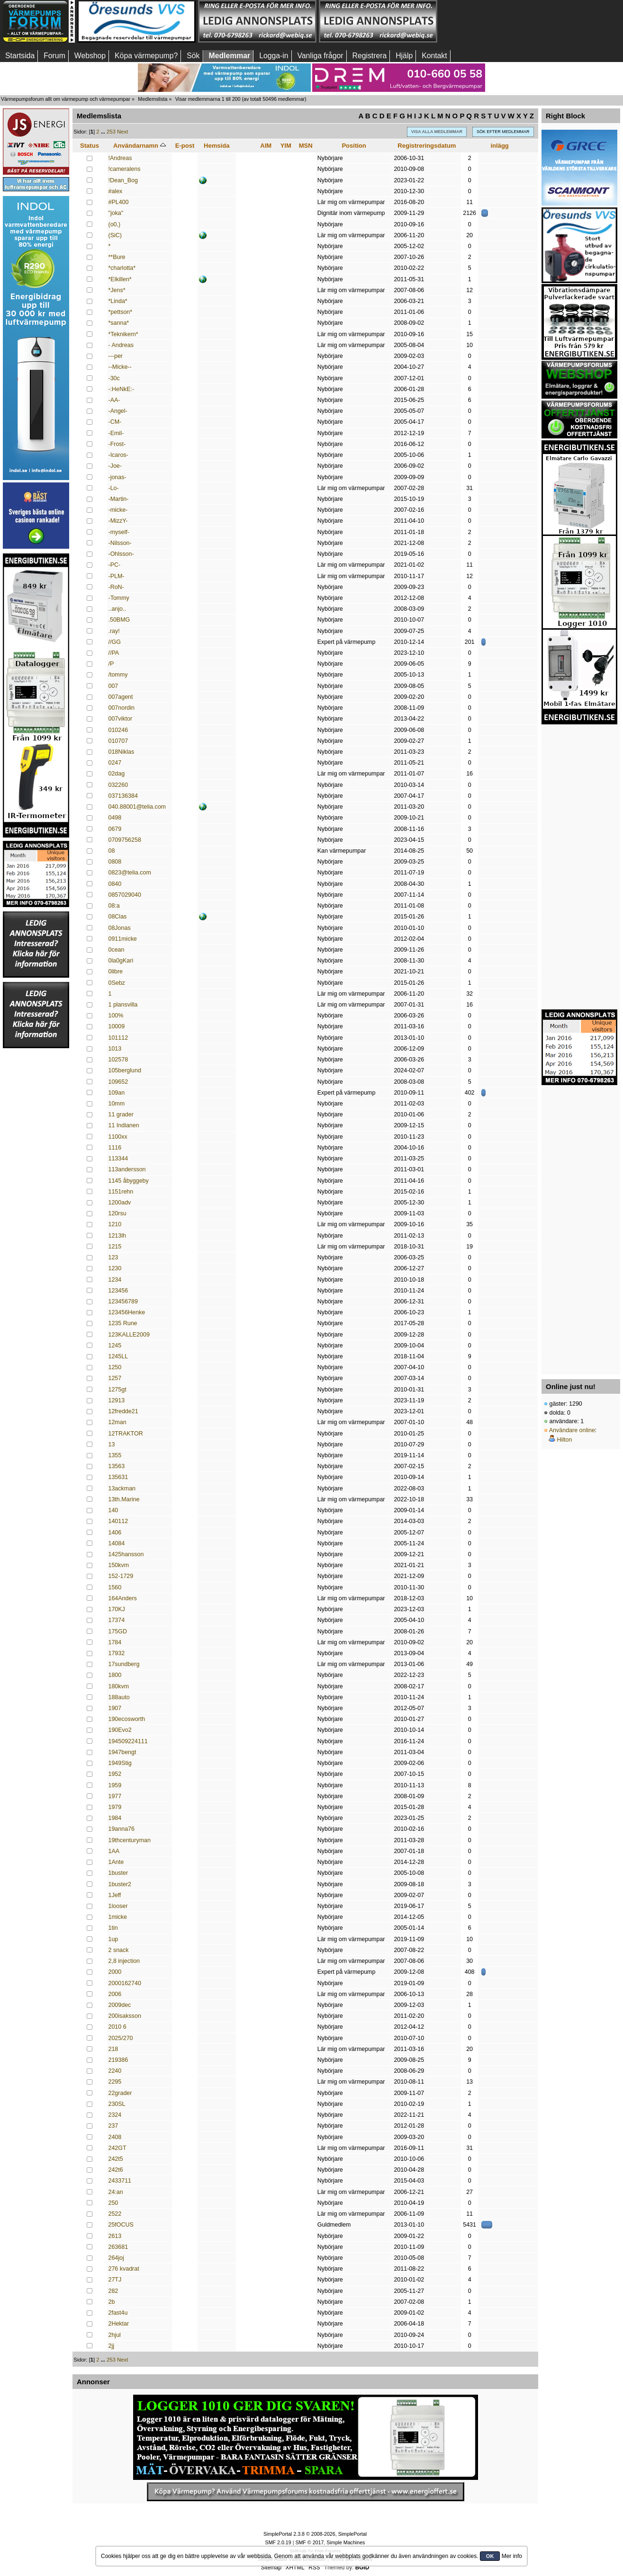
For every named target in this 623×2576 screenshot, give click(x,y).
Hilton (564, 1439)
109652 (118, 1082)
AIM (265, 145)
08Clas (117, 916)
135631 (118, 1477)
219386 (118, 2060)
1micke (117, 1917)
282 (113, 2291)
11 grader (121, 1114)
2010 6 (117, 2026)
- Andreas (121, 345)
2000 (115, 1972)
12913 (116, 1400)
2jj (111, 2346)
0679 (115, 829)
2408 (115, 2137)
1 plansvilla (123, 1004)
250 (113, 2203)
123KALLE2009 (129, 1334)
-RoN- (116, 587)
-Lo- (113, 488)
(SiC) (115, 235)
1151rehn (121, 1191)
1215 (115, 1246)
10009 (116, 1026)
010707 (118, 741)
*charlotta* (122, 268)
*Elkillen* (120, 279)
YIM (285, 145)
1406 (115, 1532)
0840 (115, 884)
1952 (115, 1774)
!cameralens (124, 169)
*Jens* (117, 290)
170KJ (116, 1609)
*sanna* (118, 323)
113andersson (127, 1169)
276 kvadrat (123, 2268)
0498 (115, 817)
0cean (116, 949)
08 (111, 850)
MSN (306, 145)
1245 (115, 1345)
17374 (116, 1620)
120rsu (117, 1213)
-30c (114, 378)
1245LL (118, 1356)
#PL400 (118, 202)
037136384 (123, 796)
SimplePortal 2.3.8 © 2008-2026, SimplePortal (315, 2534)
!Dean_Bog (123, 180)
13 (111, 1444)
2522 (115, 2214)
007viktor (120, 718)
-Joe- (115, 466)
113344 (118, 1158)
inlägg (499, 145)
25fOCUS (121, 2224)
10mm (116, 1103)
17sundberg (124, 1664)
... (104, 131)
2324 (115, 2115)
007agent (120, 697)
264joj (116, 2258)
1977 (115, 1796)
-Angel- (117, 411)
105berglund (124, 1070)
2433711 (120, 2180)
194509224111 (128, 1741)
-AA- (114, 400)
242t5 (115, 2159)
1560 (115, 1587)
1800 (115, 1675)
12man (117, 1422)
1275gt (117, 1389)
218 (113, 2049)
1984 (115, 1818)
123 (113, 1257)
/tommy (118, 674)
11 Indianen (123, 1125)
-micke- (118, 510)
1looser (118, 1906)
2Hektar (118, 2323)
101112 (118, 1037)
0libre (115, 971)
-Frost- (117, 444)
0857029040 (124, 894)
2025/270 (120, 2038)
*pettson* (120, 312)
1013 (115, 1048)
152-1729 (121, 1576)
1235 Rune (122, 1323)
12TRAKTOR (125, 1433)
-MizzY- (118, 520)
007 (113, 686)
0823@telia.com (129, 872)
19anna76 (121, 1829)
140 (113, 1510)
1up (113, 1939)
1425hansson (126, 1554)
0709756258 (124, 840)
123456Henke (126, 1312)
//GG (114, 642)
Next (122, 131)
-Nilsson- (120, 543)
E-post (185, 145)
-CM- (115, 422)
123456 (118, 1290)
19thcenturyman (129, 1840)
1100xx (117, 1136)
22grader (120, 2093)
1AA (114, 1851)
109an (116, 1092)
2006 (115, 1994)
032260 (118, 785)
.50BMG (119, 619)
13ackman (122, 1488)
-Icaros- (118, 455)
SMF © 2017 (309, 2542)
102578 (118, 1059)
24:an (115, 2192)
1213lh (117, 1235)
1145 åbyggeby (128, 1180)
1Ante (116, 1862)
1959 (115, 1785)
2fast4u (118, 2312)
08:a (114, 905)
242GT (117, 2148)
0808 (115, 861)
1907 (115, 1708)
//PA (113, 653)
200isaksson (124, 2016)
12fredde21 (123, 1411)
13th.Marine (124, 1499)
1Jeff (114, 1895)
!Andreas (120, 158)
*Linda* (117, 301)
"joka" (116, 213)
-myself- (118, 532)
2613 (115, 2236)
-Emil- (116, 433)
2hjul (114, 2335)
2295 (115, 2081)
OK (490, 2556)
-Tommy (118, 598)
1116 (115, 1147)
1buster (118, 1873)
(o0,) (114, 224)
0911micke (122, 939)
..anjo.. (117, 609)
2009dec (119, 2005)
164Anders (122, 1598)
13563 (116, 1466)
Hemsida (216, 145)
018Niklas (121, 752)
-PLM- (116, 576)
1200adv (119, 1202)
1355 (115, 1455)
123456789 (123, 1301)
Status (89, 145)
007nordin (121, 707)
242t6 (115, 2169)
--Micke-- (120, 367)
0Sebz (116, 983)
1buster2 (120, 1884)
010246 (118, 730)
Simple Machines (345, 2542)
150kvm (118, 1565)
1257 (115, 1378)
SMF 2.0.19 (278, 2542)
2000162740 (124, 1983)
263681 (118, 2247)
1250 (115, 1367)
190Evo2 (120, 1730)
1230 (115, 1268)
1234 (115, 1279)
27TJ (115, 2279)
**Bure (117, 257)
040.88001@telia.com (137, 806)
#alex (115, 191)
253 (111, 131)
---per (115, 356)
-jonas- (117, 477)
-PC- (114, 565)
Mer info (512, 2556)
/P (111, 663)
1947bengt (122, 1752)
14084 (116, 1543)
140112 (118, 1521)
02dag (116, 773)
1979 (115, 1807)
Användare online (572, 1430)
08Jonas (119, 928)
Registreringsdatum (426, 145)
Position (354, 145)
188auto (119, 1697)
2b (111, 2302)
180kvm (118, 1686)
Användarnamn (139, 145)
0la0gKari (121, 960)
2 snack (118, 1950)
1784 (115, 1642)
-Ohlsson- (121, 554)
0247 (115, 762)
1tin (113, 1928)
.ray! (114, 631)
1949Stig (120, 1763)
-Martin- (118, 499)
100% (116, 1015)
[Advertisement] (499, 21)
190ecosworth (126, 1719)
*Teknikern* (123, 334)
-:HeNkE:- (121, 389)
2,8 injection (124, 1961)
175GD (117, 1631)
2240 (115, 2071)
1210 (115, 1224)
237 (113, 2125)
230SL (117, 2104)
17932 (116, 1653)
